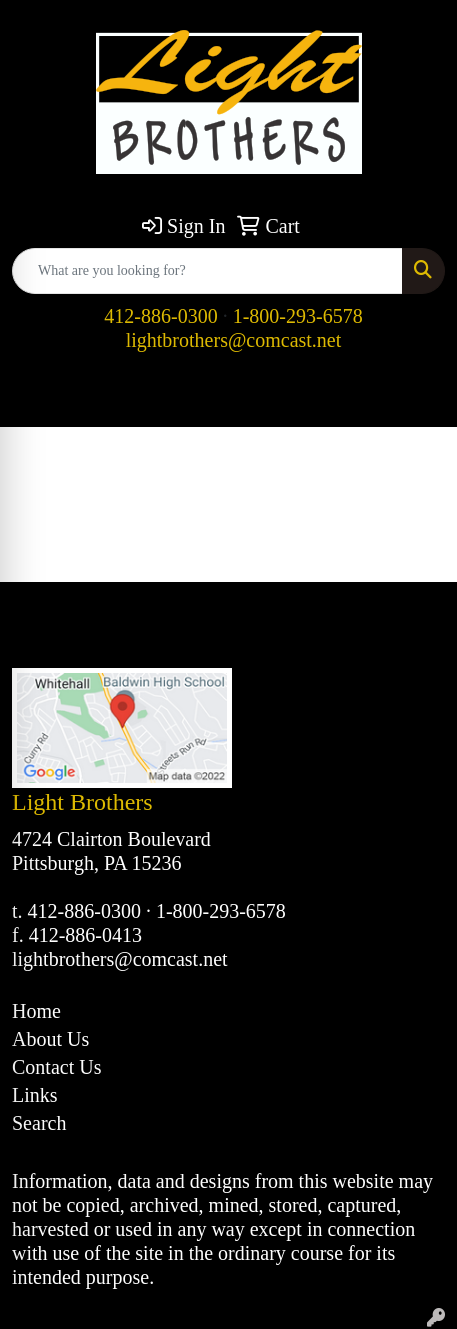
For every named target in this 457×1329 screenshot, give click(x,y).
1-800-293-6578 (298, 316)
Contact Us (56, 1067)
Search (39, 1123)
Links (35, 1095)
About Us (50, 1039)
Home (36, 1011)
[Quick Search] (207, 271)
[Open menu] (417, 398)
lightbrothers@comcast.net (234, 340)
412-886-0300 (160, 316)
